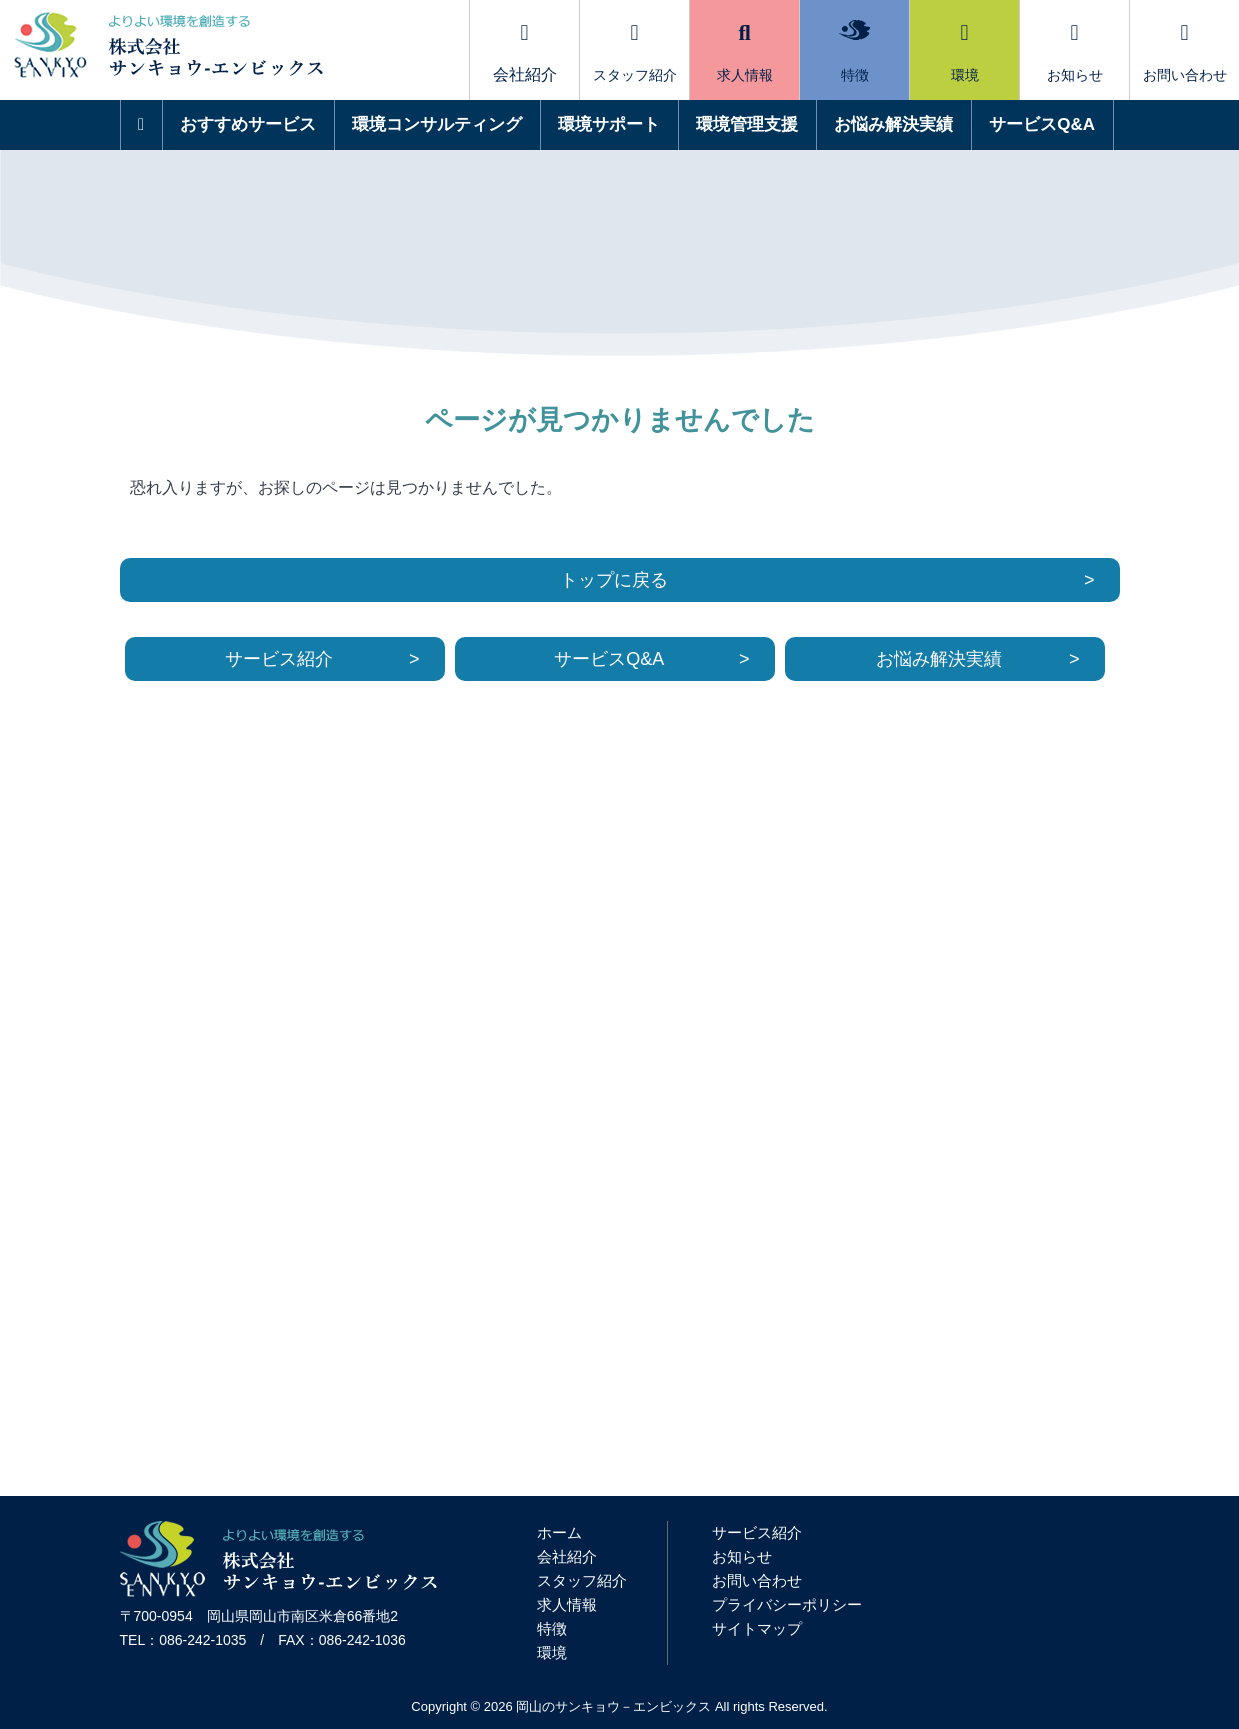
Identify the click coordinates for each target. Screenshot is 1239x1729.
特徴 (854, 51)
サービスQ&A (1042, 124)
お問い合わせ (1185, 52)
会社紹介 (567, 1556)
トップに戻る (614, 580)
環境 (965, 52)
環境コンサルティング (437, 124)
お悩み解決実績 (893, 124)
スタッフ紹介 (635, 52)
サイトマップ (757, 1628)
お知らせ (1075, 52)
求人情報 (745, 52)
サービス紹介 (279, 659)
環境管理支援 (747, 124)
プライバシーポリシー (787, 1604)
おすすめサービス (248, 124)
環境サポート (609, 124)
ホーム (559, 1532)
